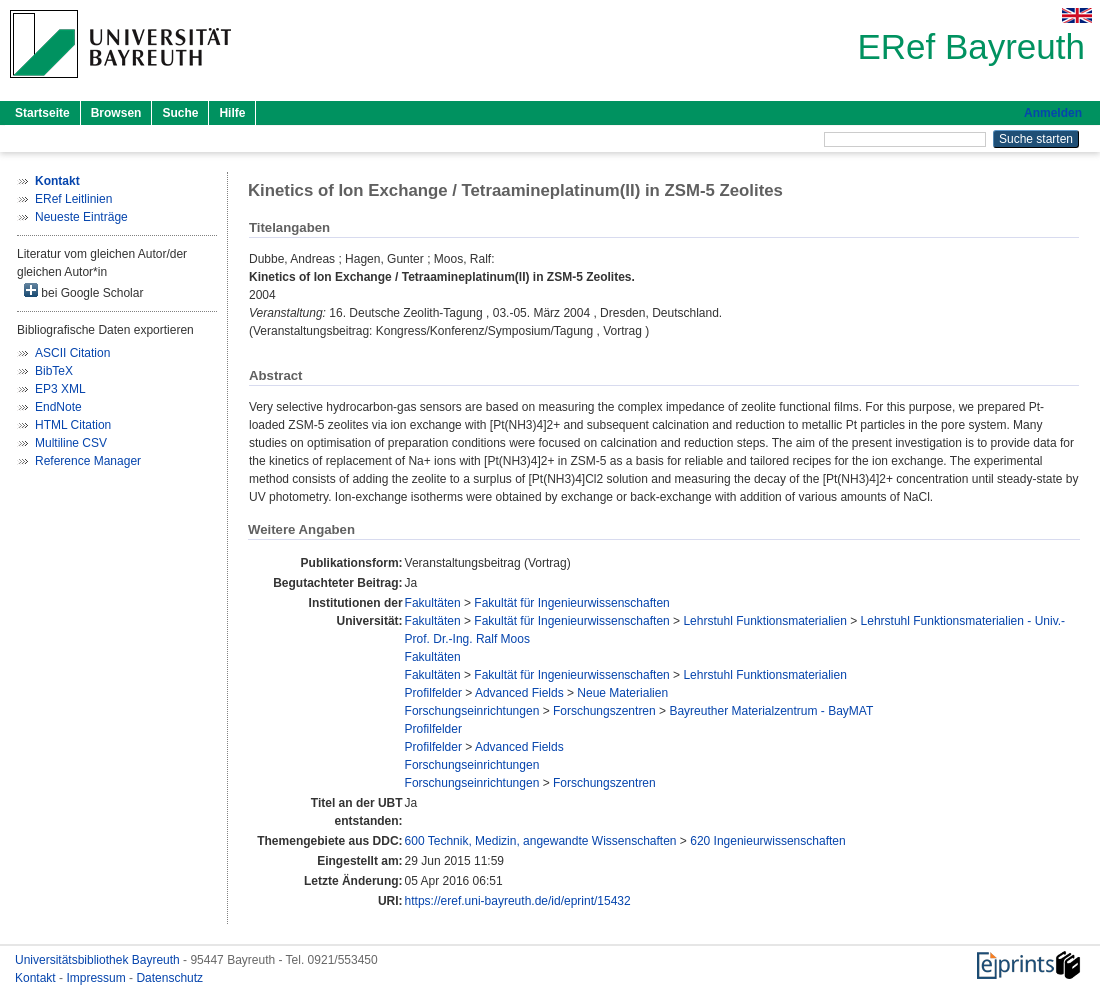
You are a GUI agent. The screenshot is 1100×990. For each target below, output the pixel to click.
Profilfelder (433, 693)
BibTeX (54, 371)
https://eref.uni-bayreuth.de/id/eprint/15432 (518, 901)
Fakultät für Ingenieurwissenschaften (571, 603)
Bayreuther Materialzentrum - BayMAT (771, 711)
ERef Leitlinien (73, 199)
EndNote (58, 407)
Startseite (42, 113)
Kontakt (37, 978)
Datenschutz (169, 978)
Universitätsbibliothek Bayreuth (99, 960)
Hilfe (232, 113)
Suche (180, 113)
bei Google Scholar (83, 291)
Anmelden (1053, 113)
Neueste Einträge (81, 217)
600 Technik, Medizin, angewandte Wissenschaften (541, 841)
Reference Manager (88, 461)
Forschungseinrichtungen (472, 711)
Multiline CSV (71, 443)
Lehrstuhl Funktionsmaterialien (764, 621)
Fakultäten (433, 603)
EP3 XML (60, 389)
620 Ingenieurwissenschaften (767, 841)
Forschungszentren (604, 711)
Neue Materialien (622, 693)
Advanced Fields (519, 693)
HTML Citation (73, 425)
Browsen (116, 113)
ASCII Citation (72, 353)
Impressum (97, 978)
